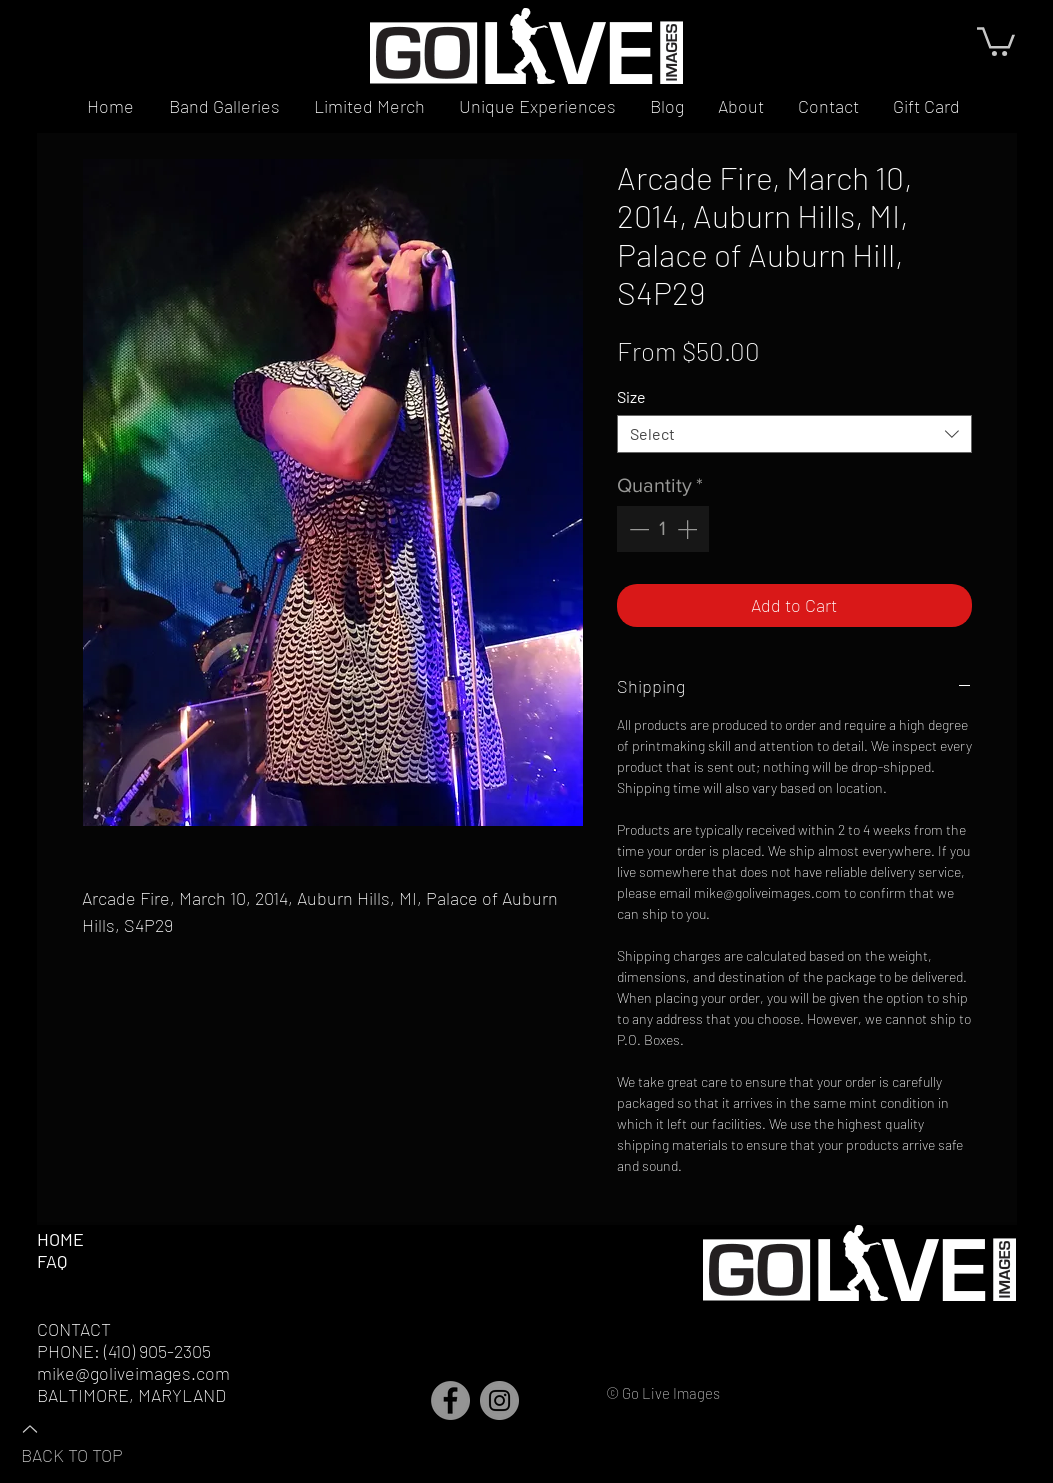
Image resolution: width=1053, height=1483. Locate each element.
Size (631, 396)
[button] (996, 40)
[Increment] (689, 529)
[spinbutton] (663, 529)
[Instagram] (499, 1400)
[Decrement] (637, 529)
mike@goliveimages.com (133, 1373)
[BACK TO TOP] (91, 1441)
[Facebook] (450, 1400)
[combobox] (794, 434)
